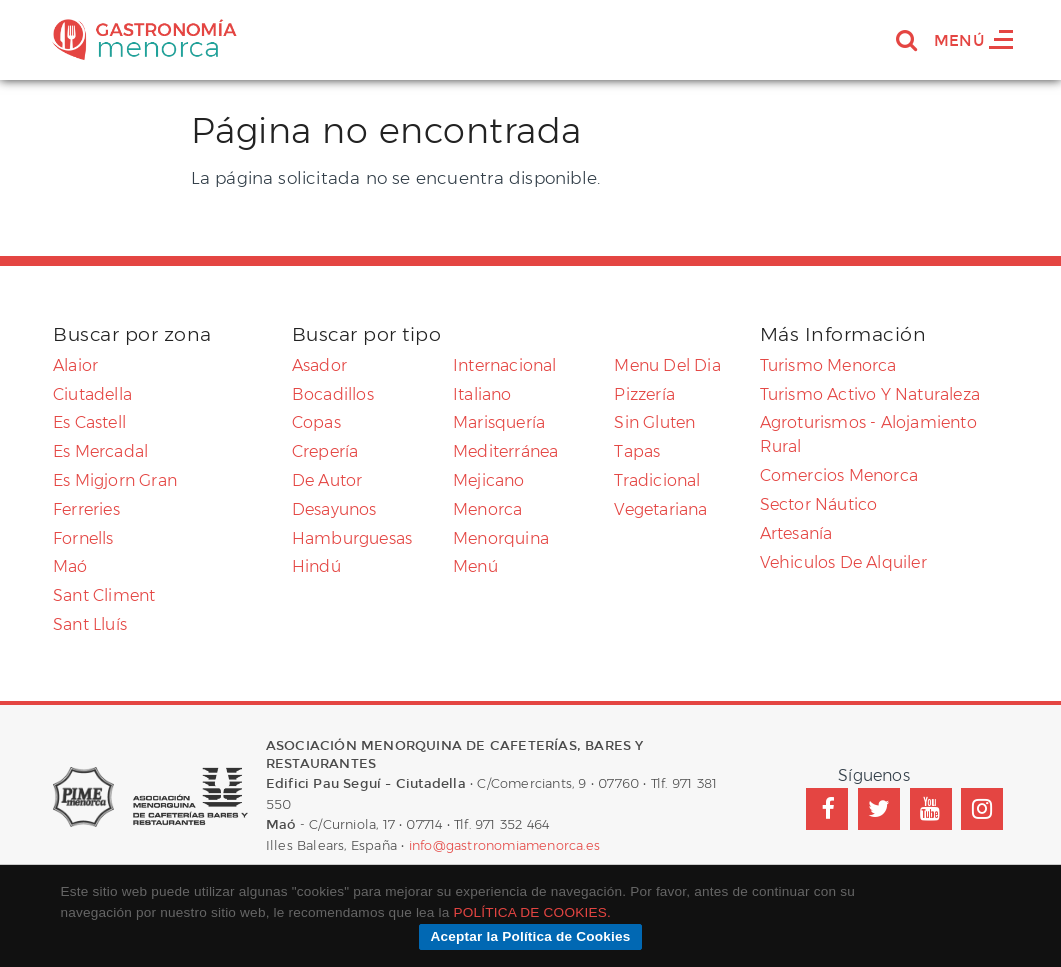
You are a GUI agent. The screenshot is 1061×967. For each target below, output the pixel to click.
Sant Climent (104, 595)
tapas (637, 451)
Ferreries (86, 509)
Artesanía (796, 533)
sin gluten (654, 422)
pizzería (644, 394)
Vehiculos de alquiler (843, 562)
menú (475, 566)
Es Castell (89, 422)
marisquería (499, 422)
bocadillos (333, 394)
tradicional (657, 480)
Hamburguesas (352, 538)
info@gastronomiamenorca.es (504, 845)
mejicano (489, 480)
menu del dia (667, 365)
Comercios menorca (839, 475)
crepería (325, 451)
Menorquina (501, 538)
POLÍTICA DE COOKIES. (532, 912)
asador (319, 365)
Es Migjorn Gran (115, 480)
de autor (327, 480)
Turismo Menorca (828, 365)
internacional (505, 365)
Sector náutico (819, 504)
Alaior (75, 365)
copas (316, 422)
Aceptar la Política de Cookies (530, 936)
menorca (487, 509)
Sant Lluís (90, 624)
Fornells (83, 538)
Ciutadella (92, 394)
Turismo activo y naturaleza (870, 394)
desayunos (334, 509)
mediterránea (505, 451)
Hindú (316, 566)
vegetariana (660, 509)
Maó (70, 566)
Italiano (482, 394)
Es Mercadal (100, 451)
